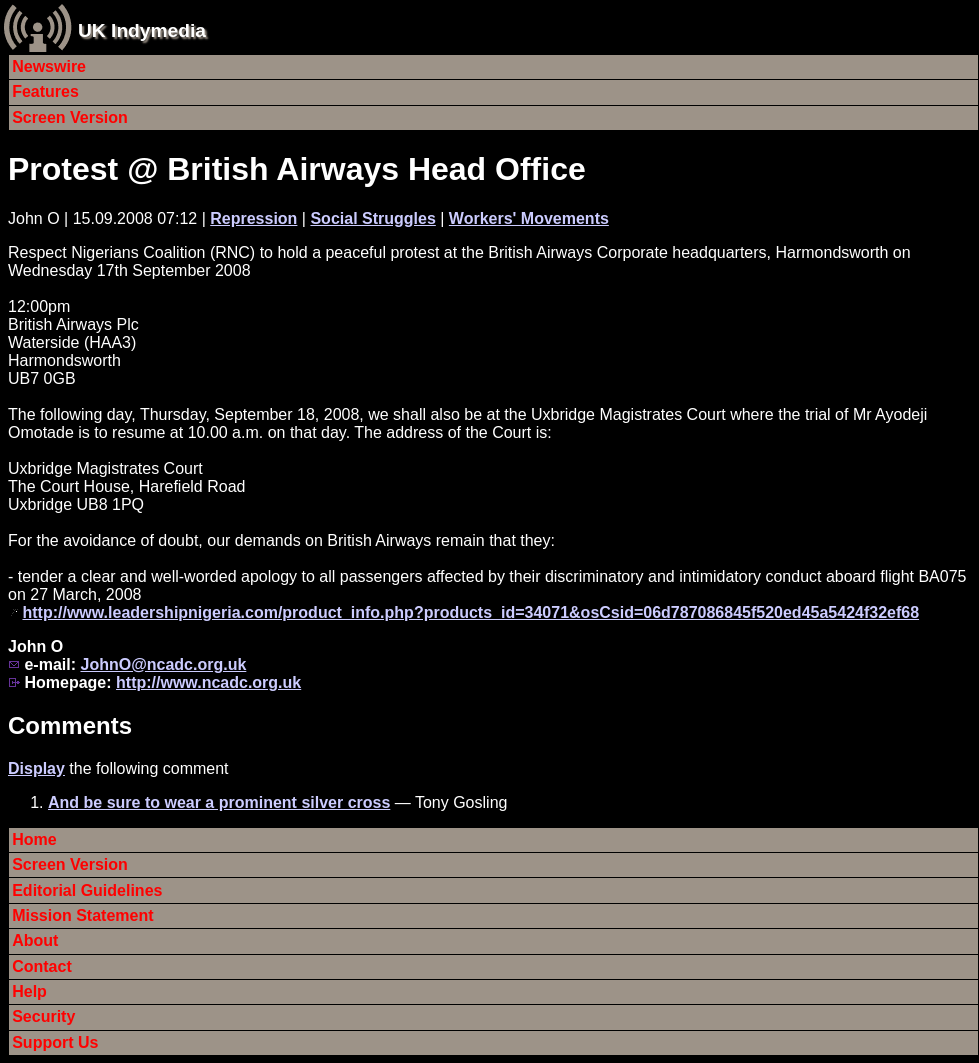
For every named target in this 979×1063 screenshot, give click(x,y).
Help (29, 991)
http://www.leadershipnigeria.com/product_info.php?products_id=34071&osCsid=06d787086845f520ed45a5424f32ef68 (470, 612)
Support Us (55, 1042)
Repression (253, 218)
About (35, 940)
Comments (70, 725)
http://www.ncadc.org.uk (208, 682)
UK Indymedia (142, 30)
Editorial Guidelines (87, 890)
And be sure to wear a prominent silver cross (219, 802)
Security (43, 1016)
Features (45, 91)
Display (36, 768)
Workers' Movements (529, 218)
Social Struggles (372, 218)
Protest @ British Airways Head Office (297, 169)
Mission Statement (82, 915)
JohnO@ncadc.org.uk (163, 664)
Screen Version (70, 117)
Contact (42, 966)
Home (34, 839)
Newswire (49, 66)
